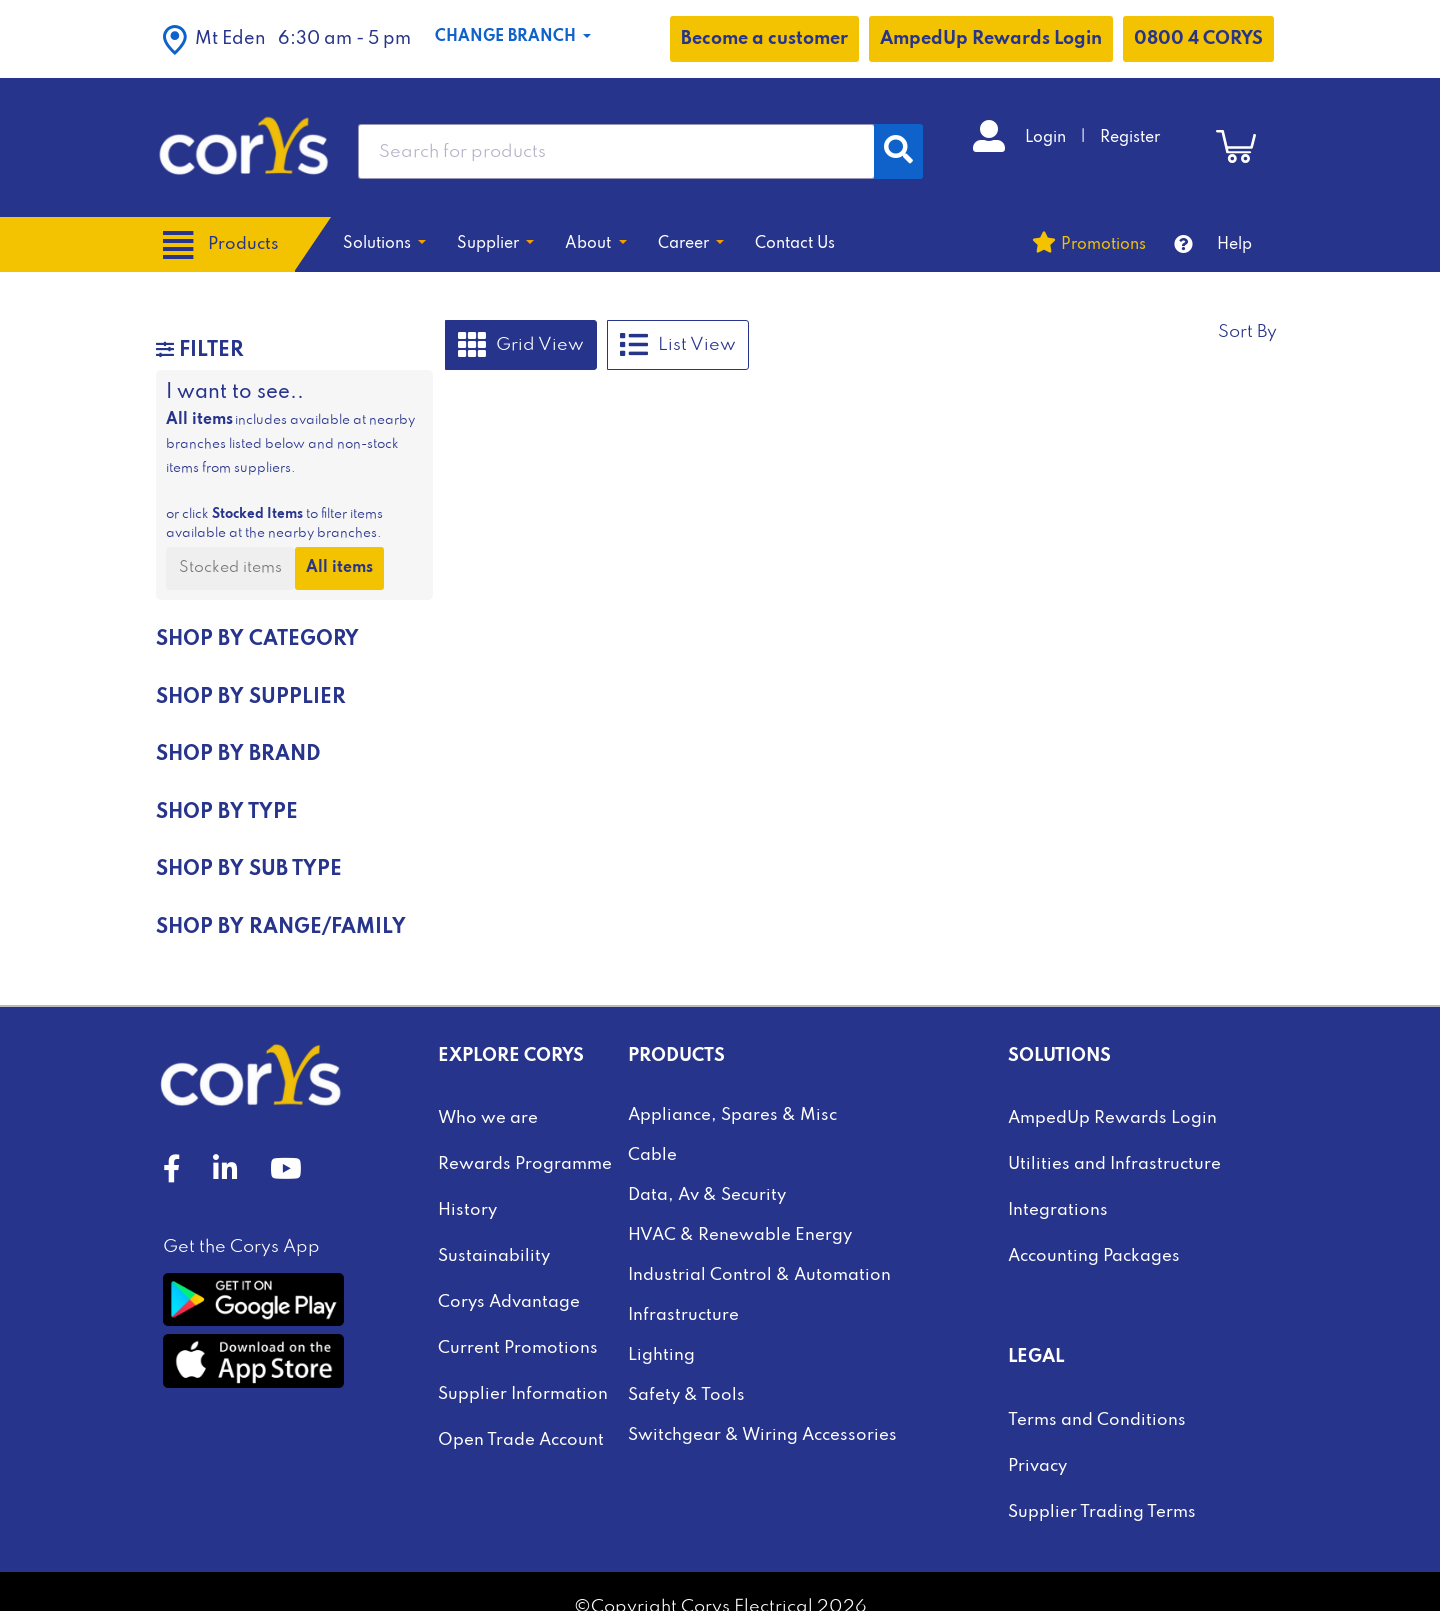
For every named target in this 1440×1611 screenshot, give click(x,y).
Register (1130, 138)
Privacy (1037, 1466)
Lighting (661, 1355)
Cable (652, 1155)
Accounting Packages (1094, 1256)
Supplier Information (523, 1394)
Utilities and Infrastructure (1114, 1164)
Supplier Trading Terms (1102, 1512)
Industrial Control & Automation (759, 1275)
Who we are (488, 1118)
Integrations (1058, 1210)
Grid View (521, 345)
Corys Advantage (509, 1302)
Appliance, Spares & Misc (732, 1115)
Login (1047, 138)
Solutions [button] (379, 244)
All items (339, 568)
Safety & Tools (686, 1395)
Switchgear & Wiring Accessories (762, 1435)
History (467, 1210)
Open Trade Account (521, 1440)
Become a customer (764, 39)
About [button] (590, 244)
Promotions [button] (1103, 245)
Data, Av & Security (707, 1195)
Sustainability (494, 1256)
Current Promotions (518, 1348)
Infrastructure (683, 1315)
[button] (287, 39)
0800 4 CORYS (1198, 39)
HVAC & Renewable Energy (740, 1235)
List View (678, 345)
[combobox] (616, 151)
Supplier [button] (490, 244)
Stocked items (230, 568)
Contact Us (795, 244)
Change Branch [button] (507, 37)
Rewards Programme (525, 1164)
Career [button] (685, 244)
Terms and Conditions (1097, 1420)
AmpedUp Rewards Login (991, 39)
